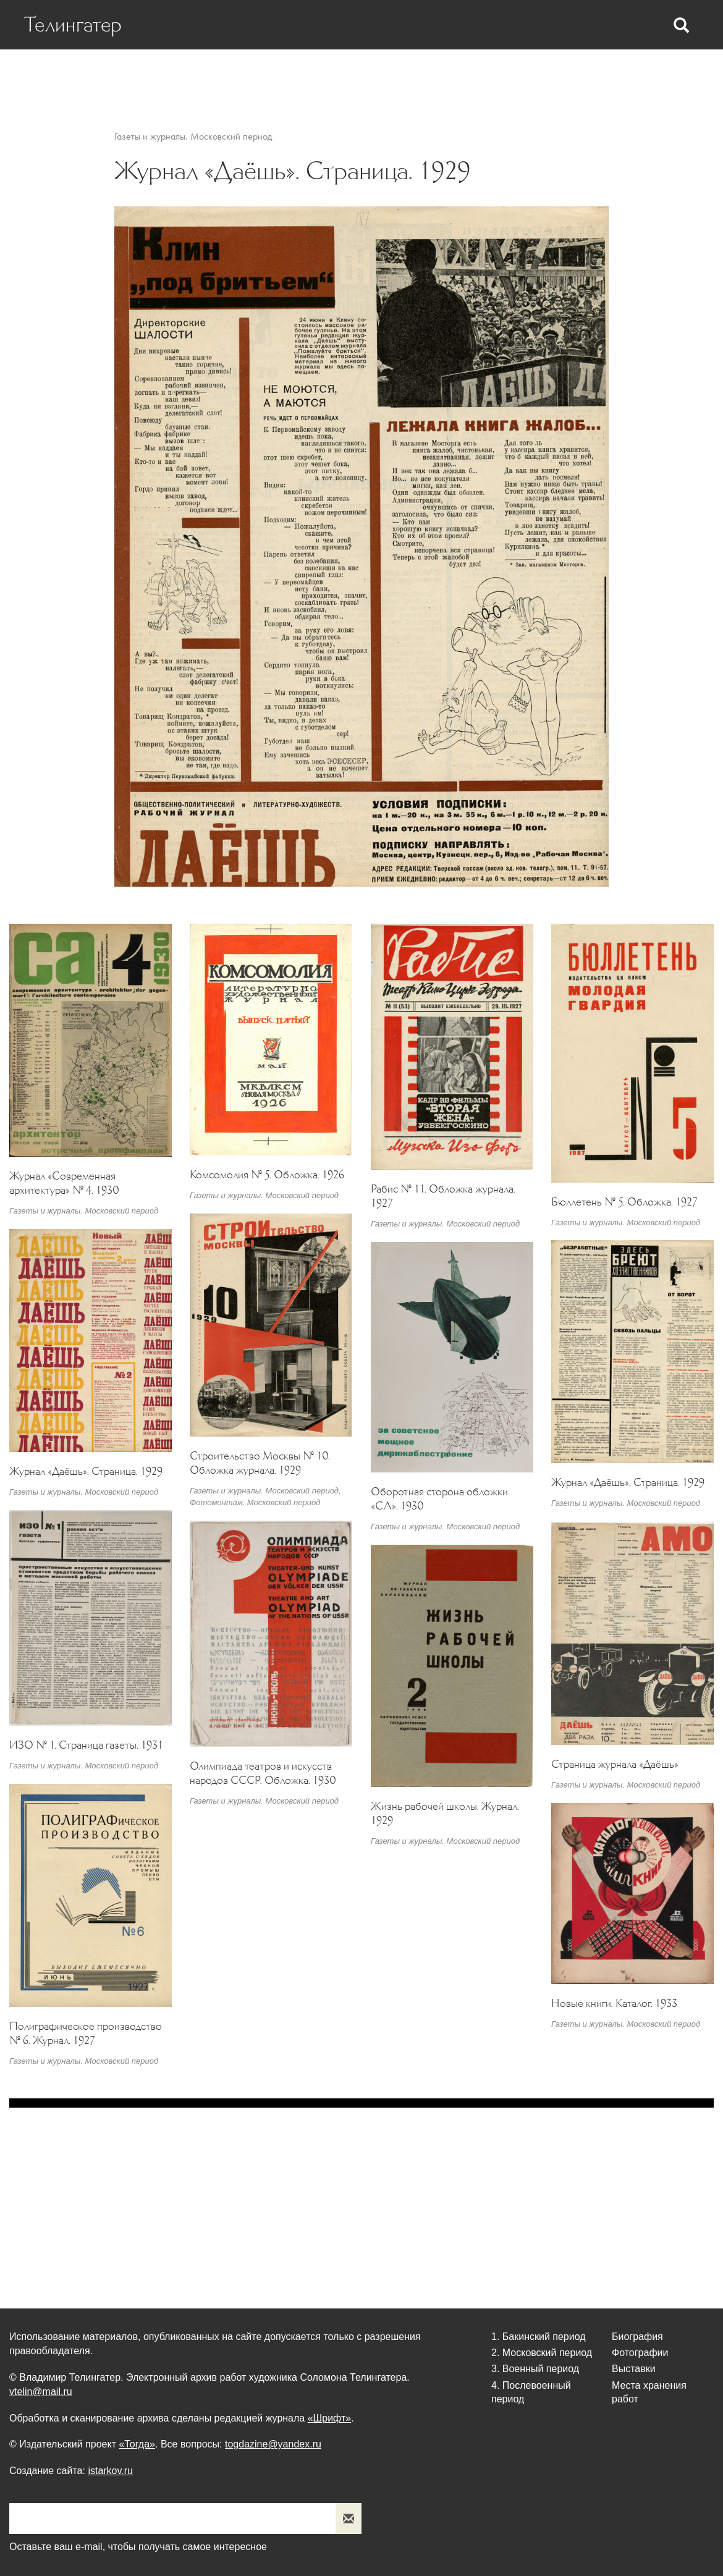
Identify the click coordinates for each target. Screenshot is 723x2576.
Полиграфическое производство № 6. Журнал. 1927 (85, 2033)
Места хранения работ (628, 75)
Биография (150, 75)
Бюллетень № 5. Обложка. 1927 (624, 1201)
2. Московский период (541, 2352)
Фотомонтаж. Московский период (255, 1501)
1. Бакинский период (538, 2336)
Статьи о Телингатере (246, 75)
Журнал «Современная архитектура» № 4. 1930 (64, 1182)
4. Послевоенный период (531, 2392)
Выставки (532, 75)
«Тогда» (137, 2444)
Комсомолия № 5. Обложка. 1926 (267, 1174)
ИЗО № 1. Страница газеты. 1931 (86, 1744)
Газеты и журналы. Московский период (193, 136)
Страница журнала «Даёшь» (615, 1764)
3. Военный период (535, 2368)
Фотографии (462, 75)
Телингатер (75, 25)
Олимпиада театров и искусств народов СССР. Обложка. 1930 (263, 1772)
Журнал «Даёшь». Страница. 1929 (86, 1471)
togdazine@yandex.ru (273, 2444)
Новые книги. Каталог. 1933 (614, 2002)
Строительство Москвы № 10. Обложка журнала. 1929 (260, 1463)
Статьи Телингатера (365, 75)
